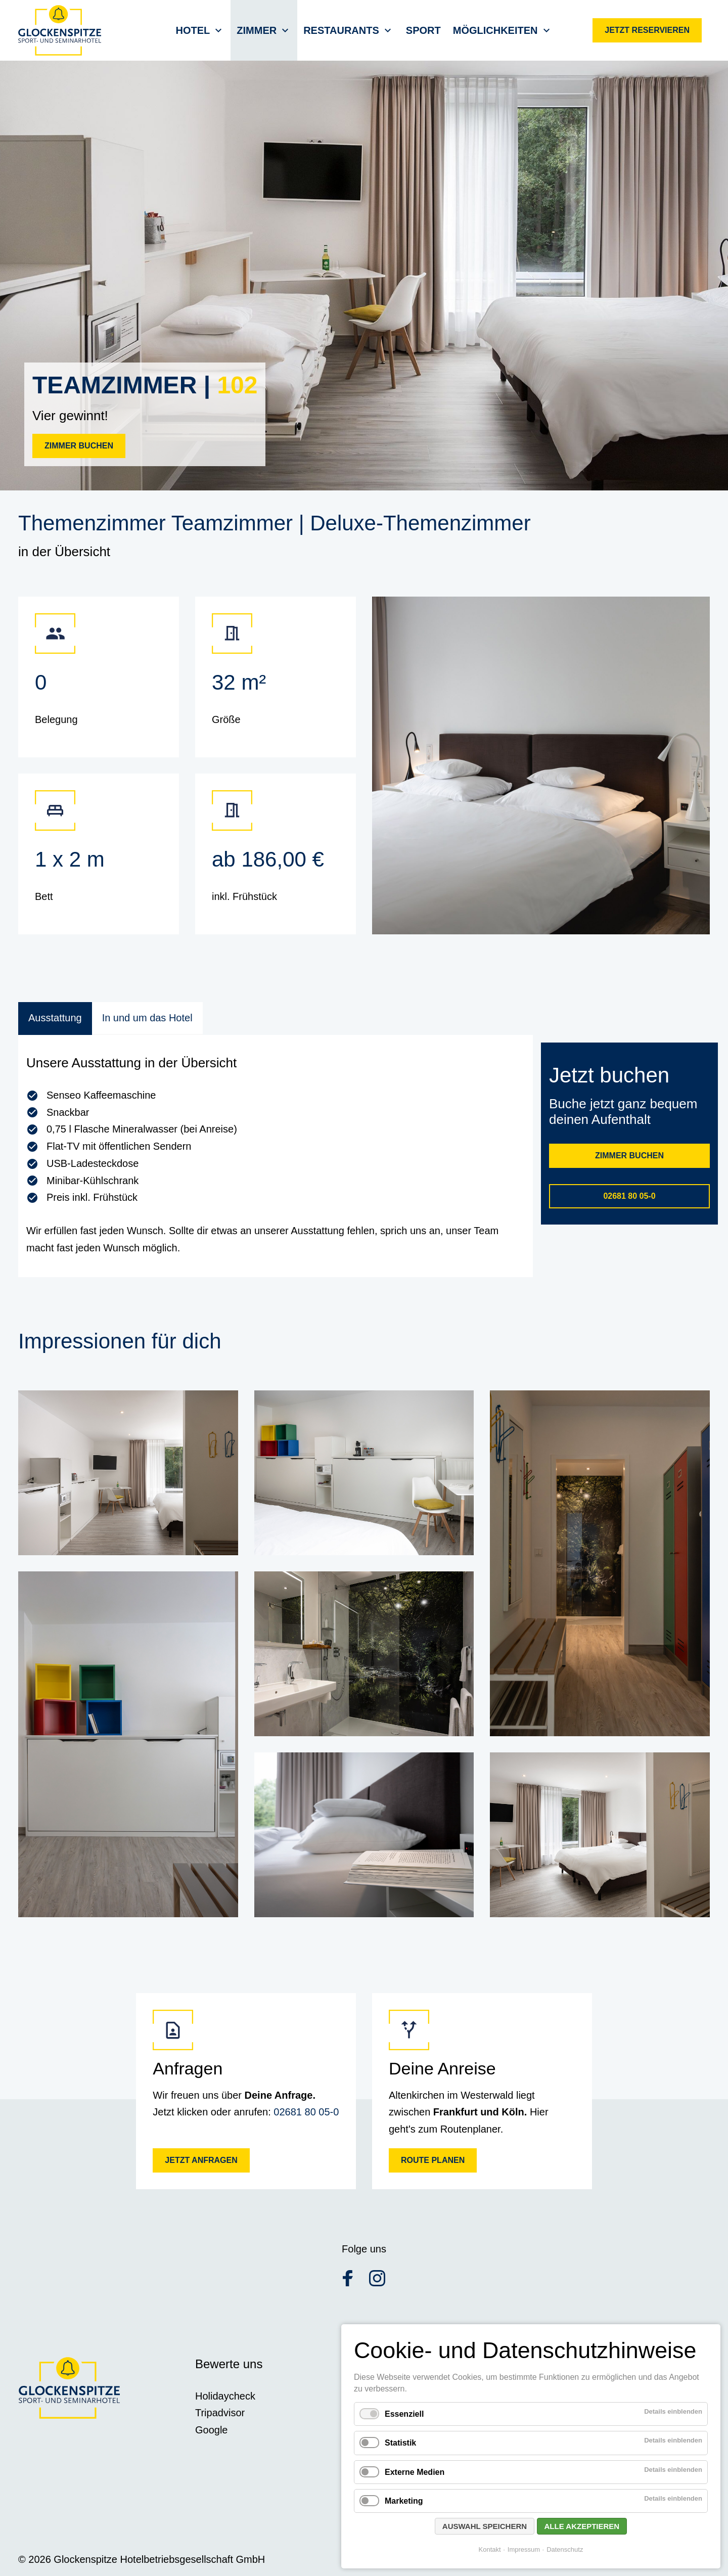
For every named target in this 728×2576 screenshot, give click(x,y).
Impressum (524, 2549)
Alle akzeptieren (582, 2526)
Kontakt (490, 2549)
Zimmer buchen (78, 445)
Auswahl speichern (484, 2526)
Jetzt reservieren (647, 30)
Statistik (400, 2442)
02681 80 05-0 (306, 2111)
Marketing (404, 2501)
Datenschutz (565, 2549)
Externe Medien (414, 2472)
